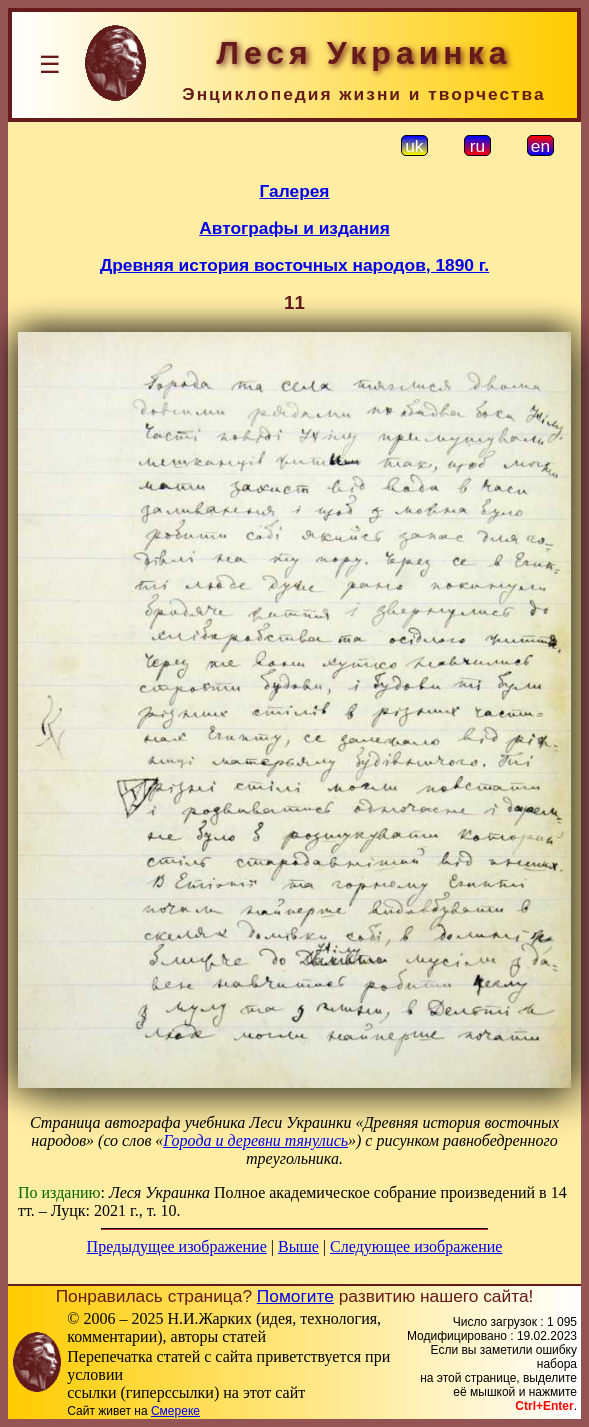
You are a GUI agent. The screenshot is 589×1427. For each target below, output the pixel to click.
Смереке (175, 1411)
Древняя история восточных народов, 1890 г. (294, 265)
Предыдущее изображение (177, 1246)
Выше (298, 1246)
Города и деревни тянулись (255, 1140)
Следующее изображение (416, 1246)
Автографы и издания (294, 228)
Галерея (295, 191)
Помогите (295, 1296)
